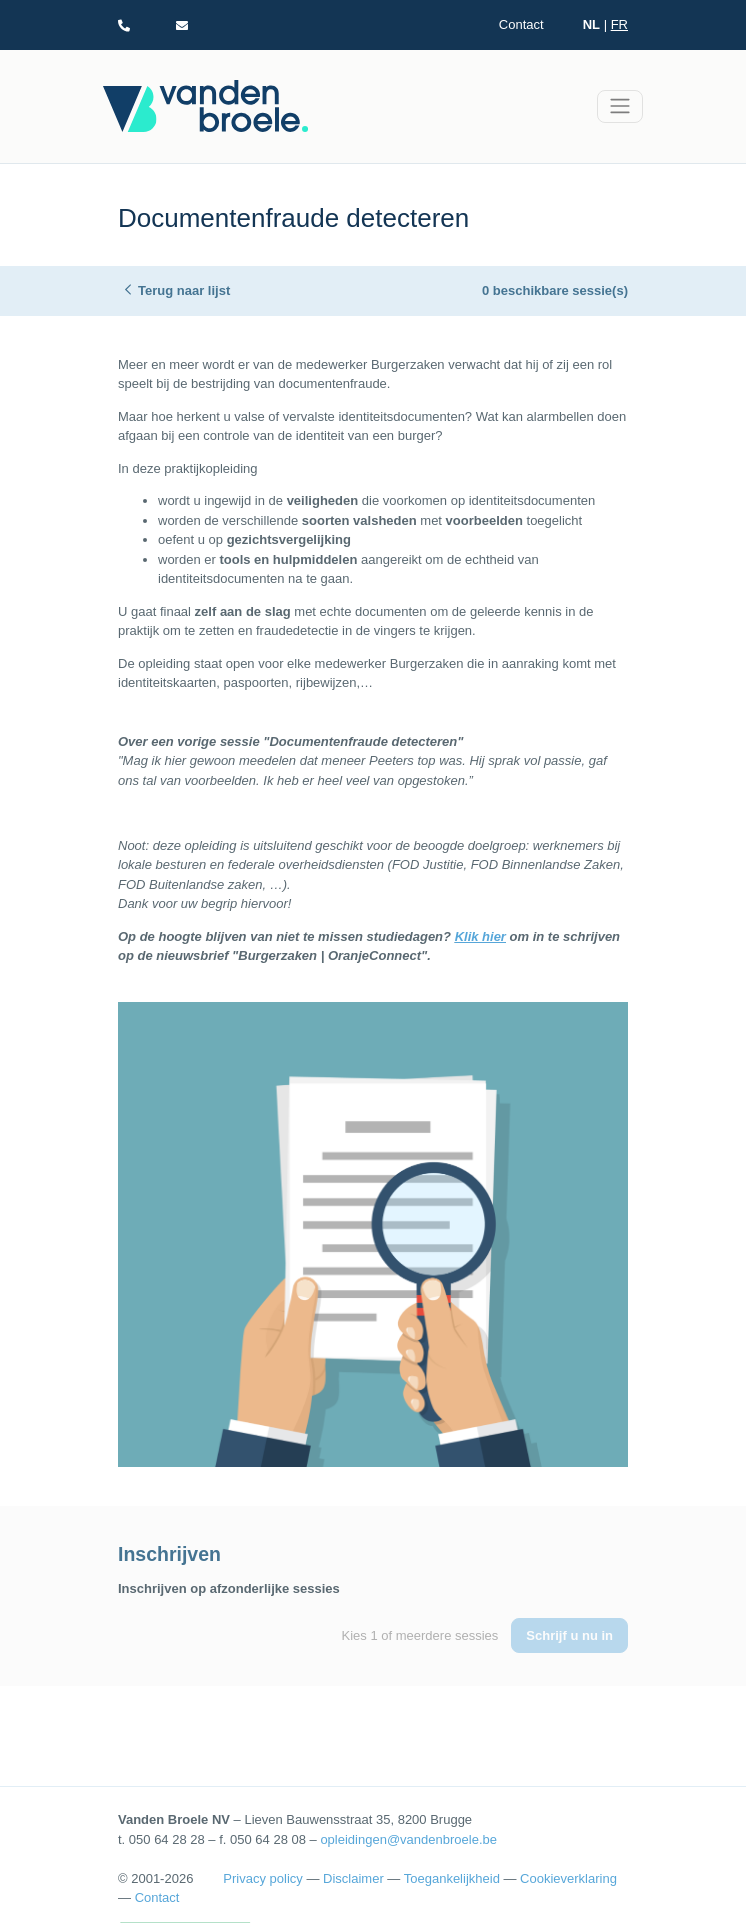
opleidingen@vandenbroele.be (408, 1839)
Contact (521, 24)
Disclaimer (353, 1878)
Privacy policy (262, 1878)
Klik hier (480, 936)
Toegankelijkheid (452, 1878)
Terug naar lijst (184, 290)
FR (619, 24)
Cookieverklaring (568, 1878)
